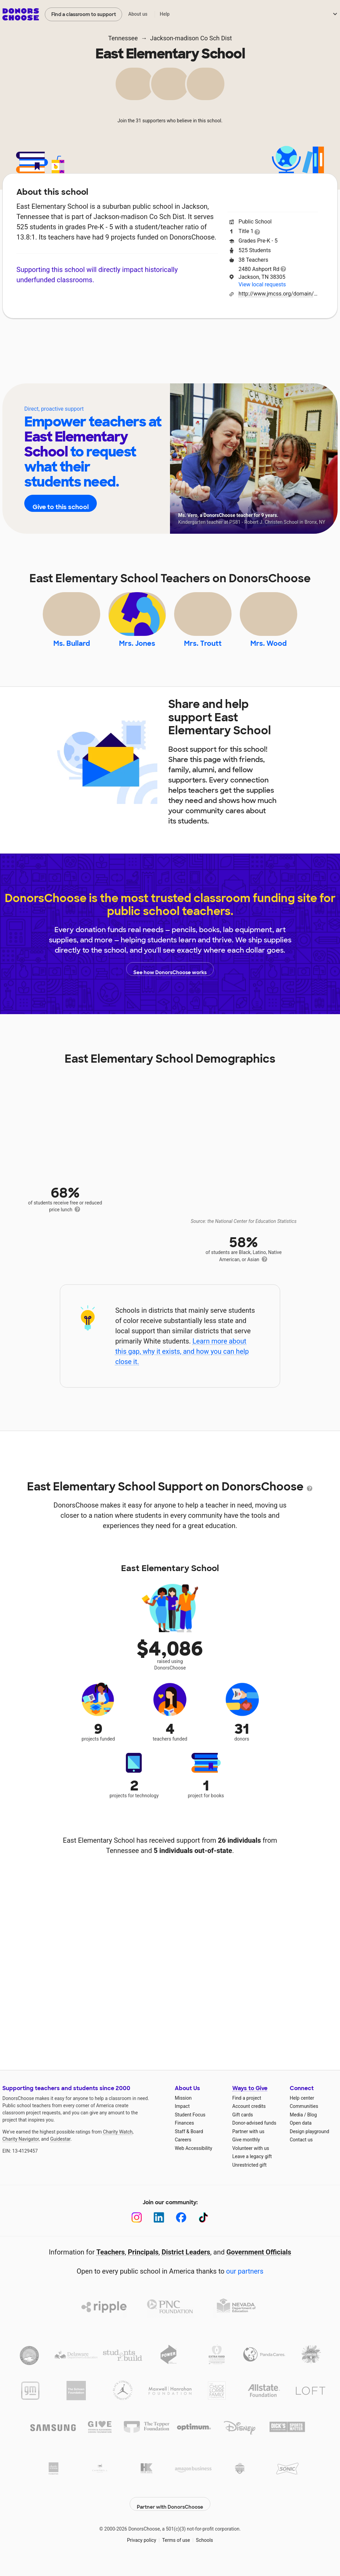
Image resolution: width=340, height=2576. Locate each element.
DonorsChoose (20, 14)
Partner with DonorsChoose (170, 2512)
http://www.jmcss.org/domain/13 (278, 293)
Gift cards (242, 2128)
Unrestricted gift (249, 2178)
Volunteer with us (250, 2161)
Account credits (249, 2119)
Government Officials (258, 2265)
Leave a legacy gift (252, 2169)
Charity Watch (118, 2145)
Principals (143, 2265)
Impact (98, 339)
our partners (244, 2284)
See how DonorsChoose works (170, 982)
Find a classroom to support (83, 14)
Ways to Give (249, 2101)
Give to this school (65, 504)
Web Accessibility (193, 2161)
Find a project (246, 2111)
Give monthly (246, 2153)
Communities (304, 2119)
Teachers (182, 339)
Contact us (301, 2153)
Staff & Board (189, 2145)
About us (137, 14)
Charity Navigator (20, 2152)
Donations (272, 339)
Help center (302, 2111)
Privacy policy (141, 2548)
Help (165, 14)
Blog (312, 2128)
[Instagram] (136, 2230)
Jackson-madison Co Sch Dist (191, 38)
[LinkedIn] (159, 2230)
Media (296, 2128)
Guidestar (60, 2152)
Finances (184, 2136)
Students (226, 339)
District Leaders (186, 2265)
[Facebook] (181, 2230)
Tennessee (123, 38)
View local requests (262, 284)
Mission (183, 2111)
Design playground (309, 2145)
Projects (139, 339)
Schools (204, 2548)
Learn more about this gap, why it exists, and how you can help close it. (182, 1364)
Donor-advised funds (254, 2136)
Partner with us (248, 2145)
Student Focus (190, 2128)
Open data (301, 2136)
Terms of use (176, 2548)
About (61, 339)
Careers (183, 2153)
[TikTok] (203, 2230)
